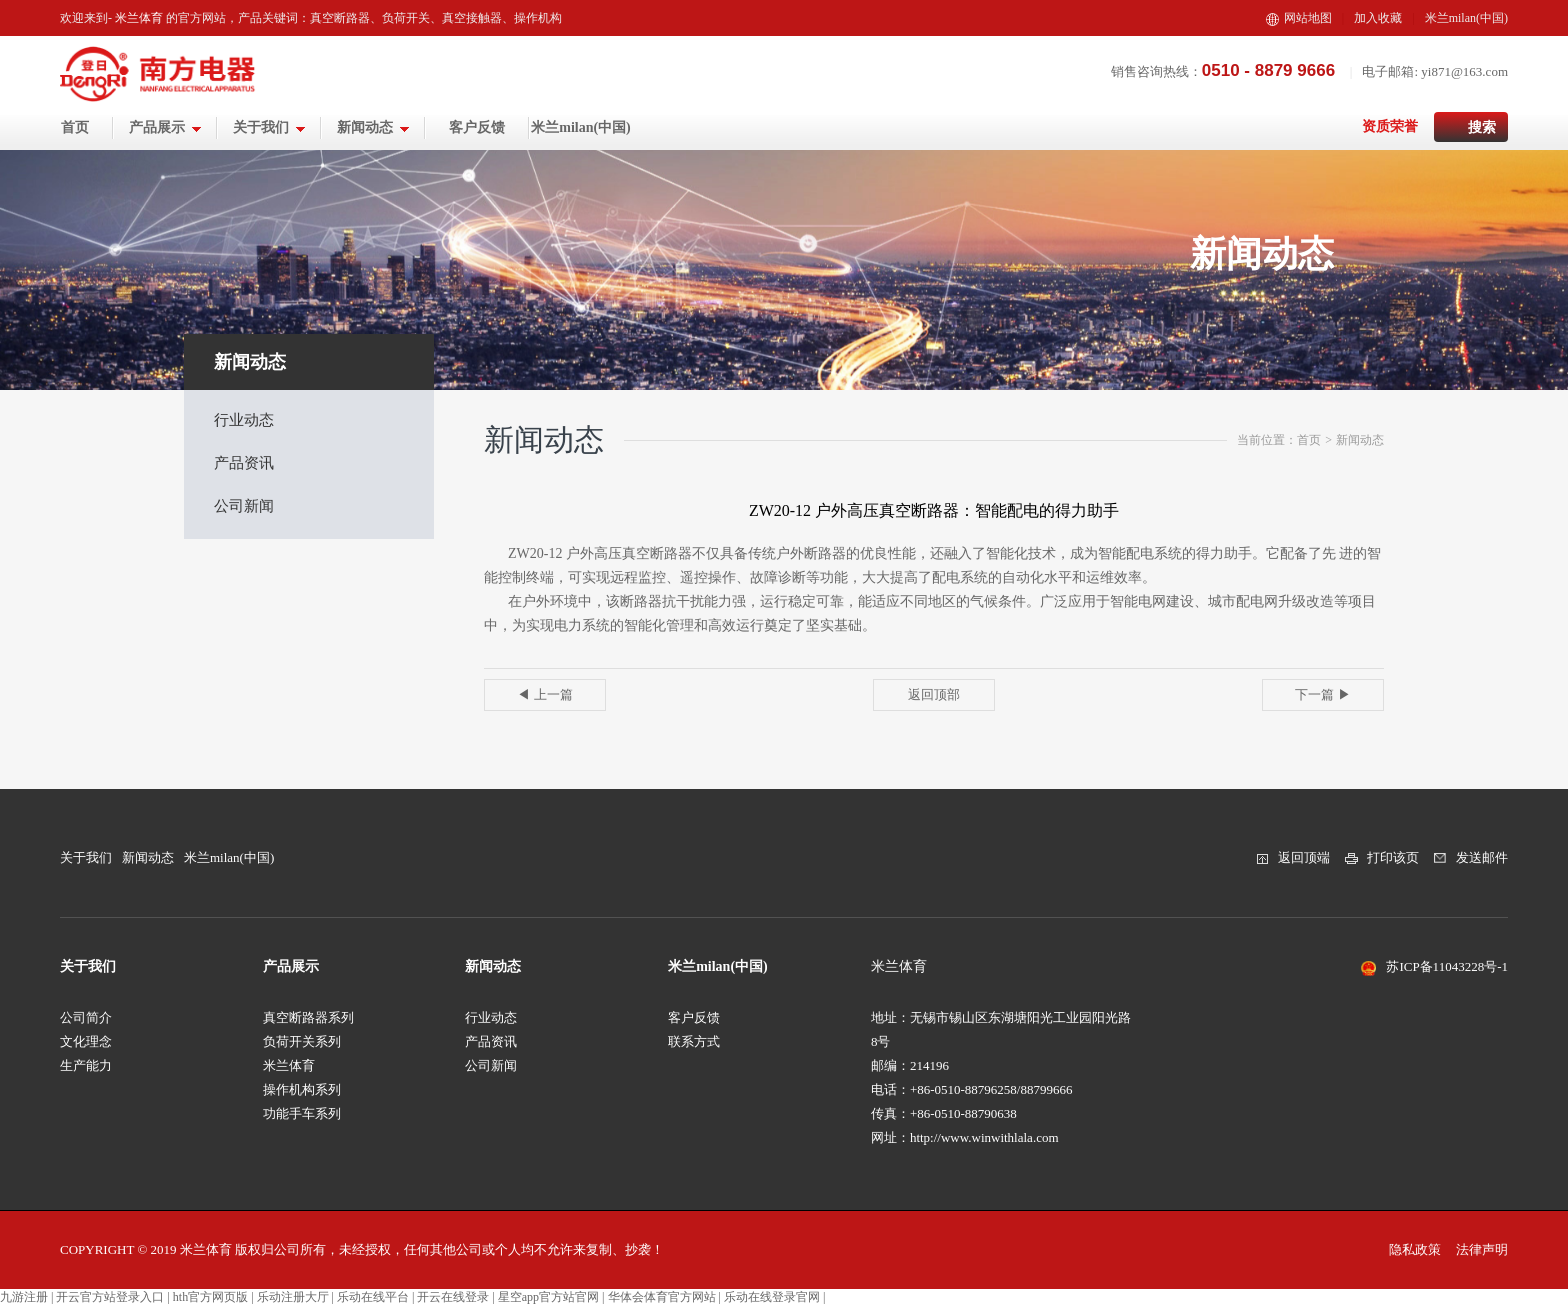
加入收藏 (1378, 18)
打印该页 (1393, 857)
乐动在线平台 (373, 1297)
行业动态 (244, 420)
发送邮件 (1482, 857)
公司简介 (86, 1017)
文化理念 (86, 1041)
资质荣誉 (1390, 126)
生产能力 (86, 1065)
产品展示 (165, 127)
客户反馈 (477, 127)
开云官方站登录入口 (110, 1297)
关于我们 (269, 127)
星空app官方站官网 (548, 1297)
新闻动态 (373, 127)
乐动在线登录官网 (772, 1297)
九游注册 (24, 1297)
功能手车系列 (302, 1113)
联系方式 (694, 1041)
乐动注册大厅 (293, 1297)
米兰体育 (289, 1065)
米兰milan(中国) (1466, 18)
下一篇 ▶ (1322, 694)
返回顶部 (934, 694)
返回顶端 (1304, 857)
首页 (75, 127)
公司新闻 (244, 506)
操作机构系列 (302, 1089)
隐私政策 (1415, 1249)
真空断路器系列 (308, 1017)
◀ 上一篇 (544, 694)
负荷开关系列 (302, 1041)
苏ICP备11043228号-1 (1447, 966)
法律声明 (1482, 1249)
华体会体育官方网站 (662, 1297)
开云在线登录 (453, 1297)
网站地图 (1299, 18)
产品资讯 (244, 463)
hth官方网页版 (210, 1297)
